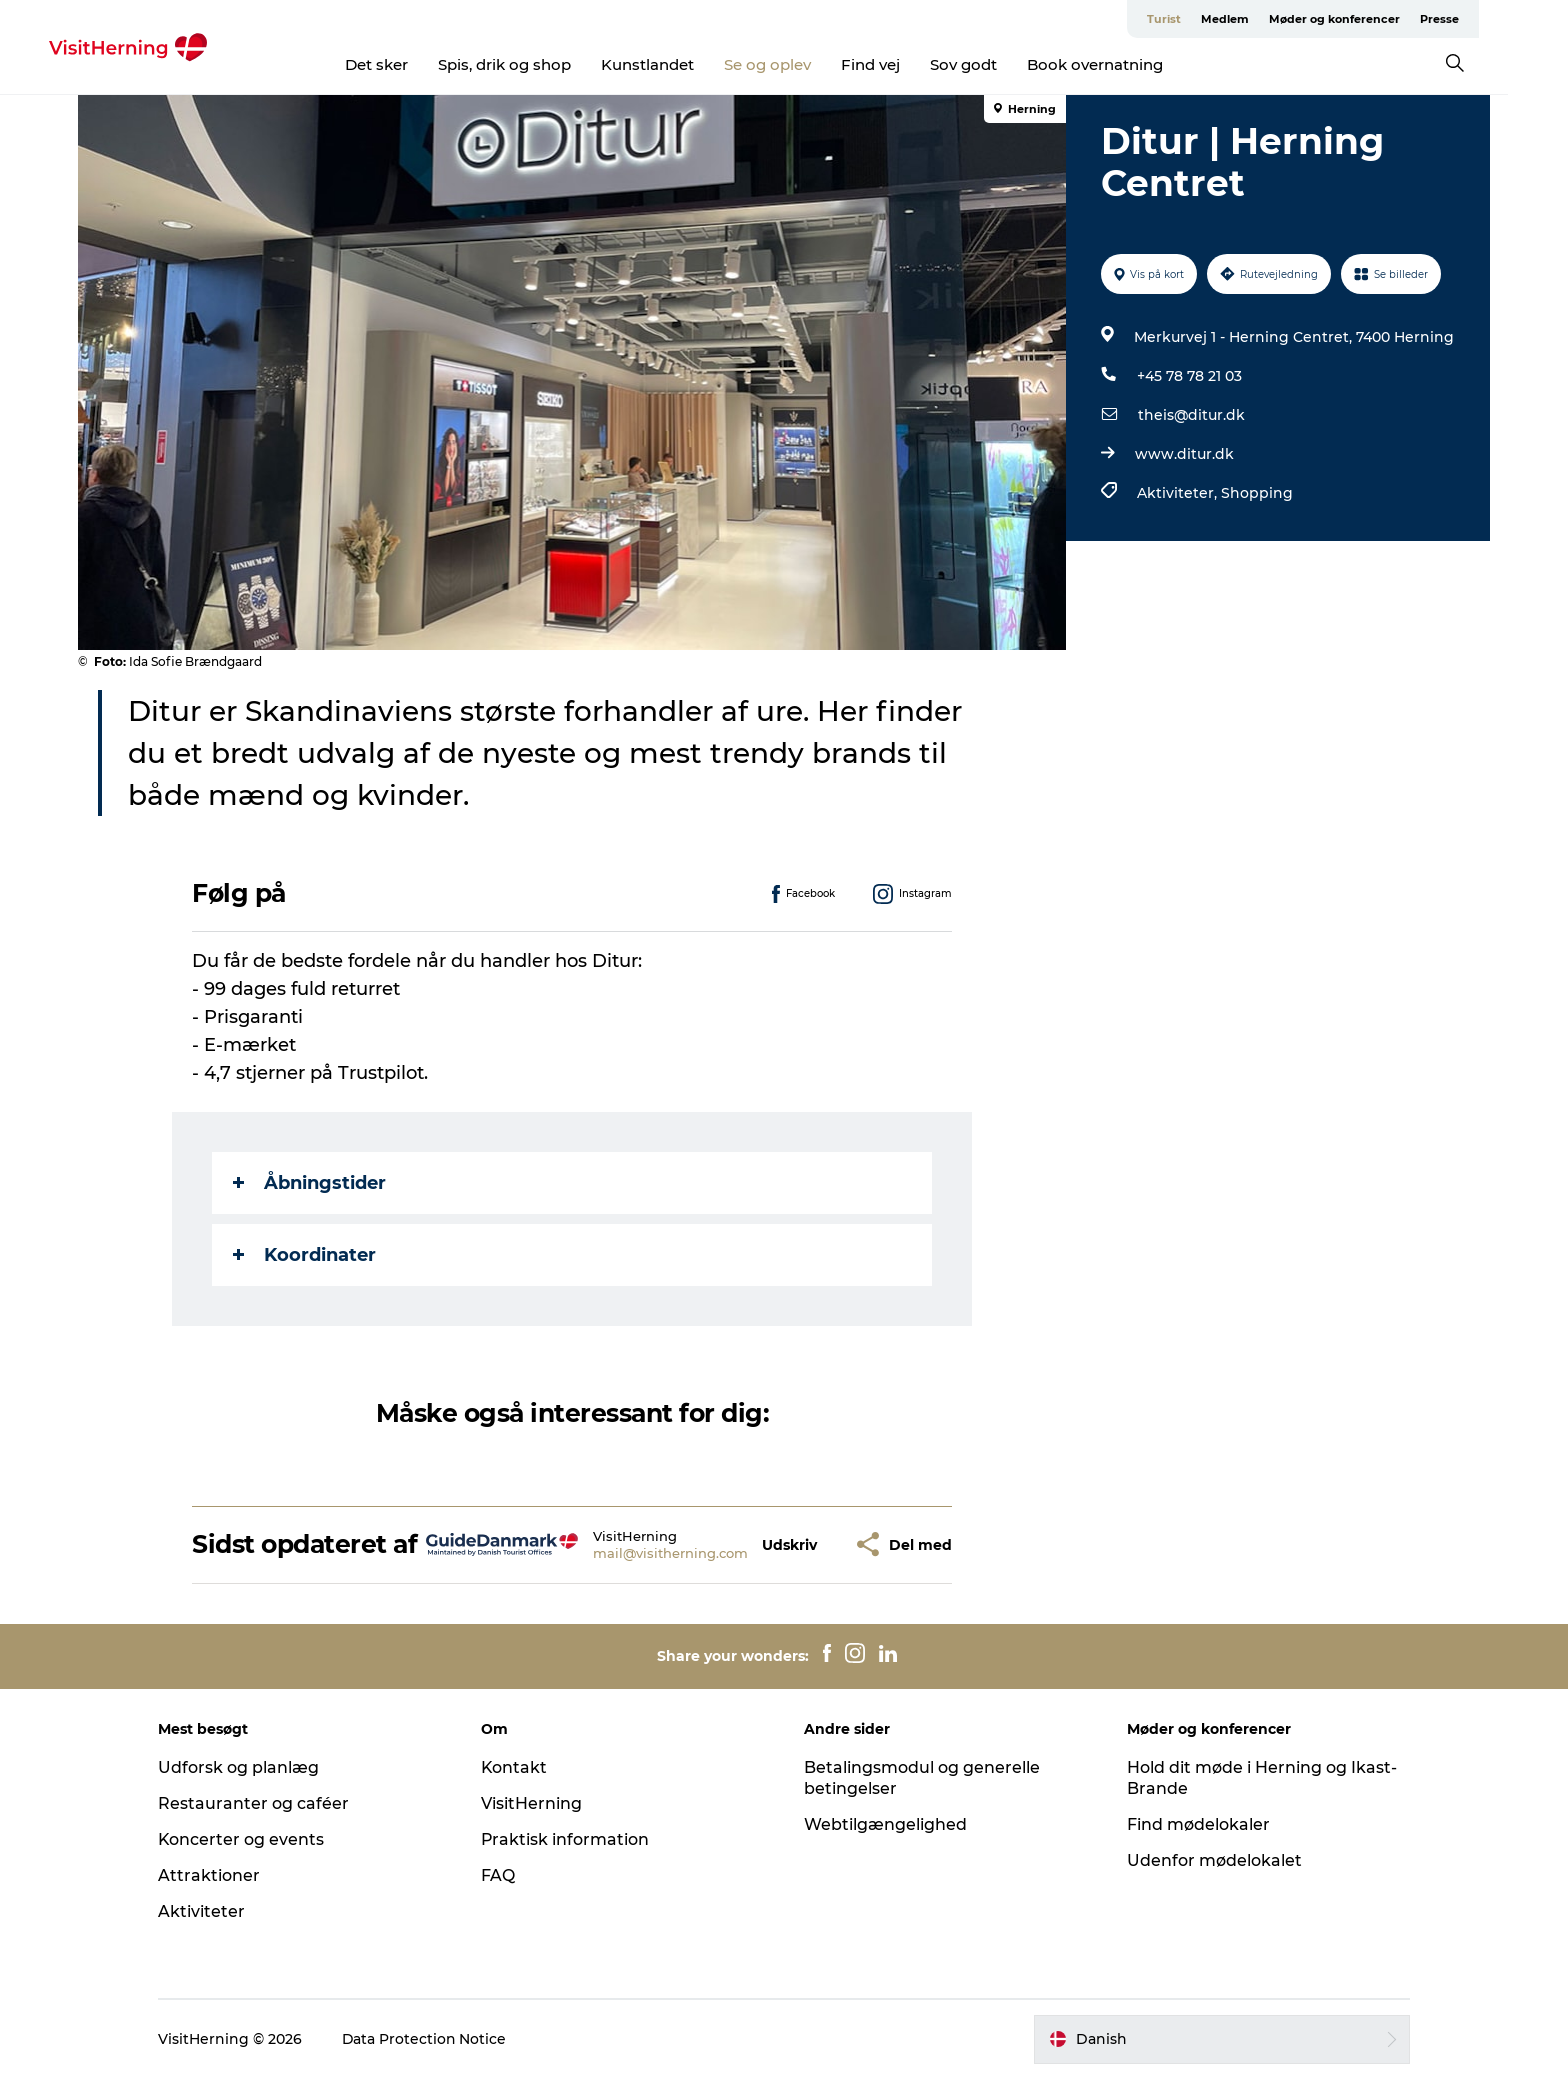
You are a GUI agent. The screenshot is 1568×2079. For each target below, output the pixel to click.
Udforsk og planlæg (244, 1767)
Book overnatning (1125, 64)
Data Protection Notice (431, 2039)
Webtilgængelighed (885, 1824)
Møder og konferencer (1364, 19)
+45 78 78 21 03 (1189, 376)
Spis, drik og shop (534, 64)
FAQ (501, 1875)
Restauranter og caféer (259, 1803)
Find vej (900, 64)
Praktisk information (568, 1839)
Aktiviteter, (1179, 493)
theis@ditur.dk (1191, 415)
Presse (1469, 19)
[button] (790, 1544)
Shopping (1257, 493)
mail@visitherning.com (670, 1553)
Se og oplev (797, 64)
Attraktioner (215, 1875)
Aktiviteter (207, 1911)
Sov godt (993, 64)
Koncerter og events (247, 1839)
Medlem (1255, 19)
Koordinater (305, 1255)
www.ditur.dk (1184, 454)
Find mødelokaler (1195, 1824)
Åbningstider (310, 1183)
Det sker (406, 64)
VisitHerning (534, 1803)
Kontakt (517, 1767)
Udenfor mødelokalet (1211, 1860)
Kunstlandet (677, 64)
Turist (1194, 19)
